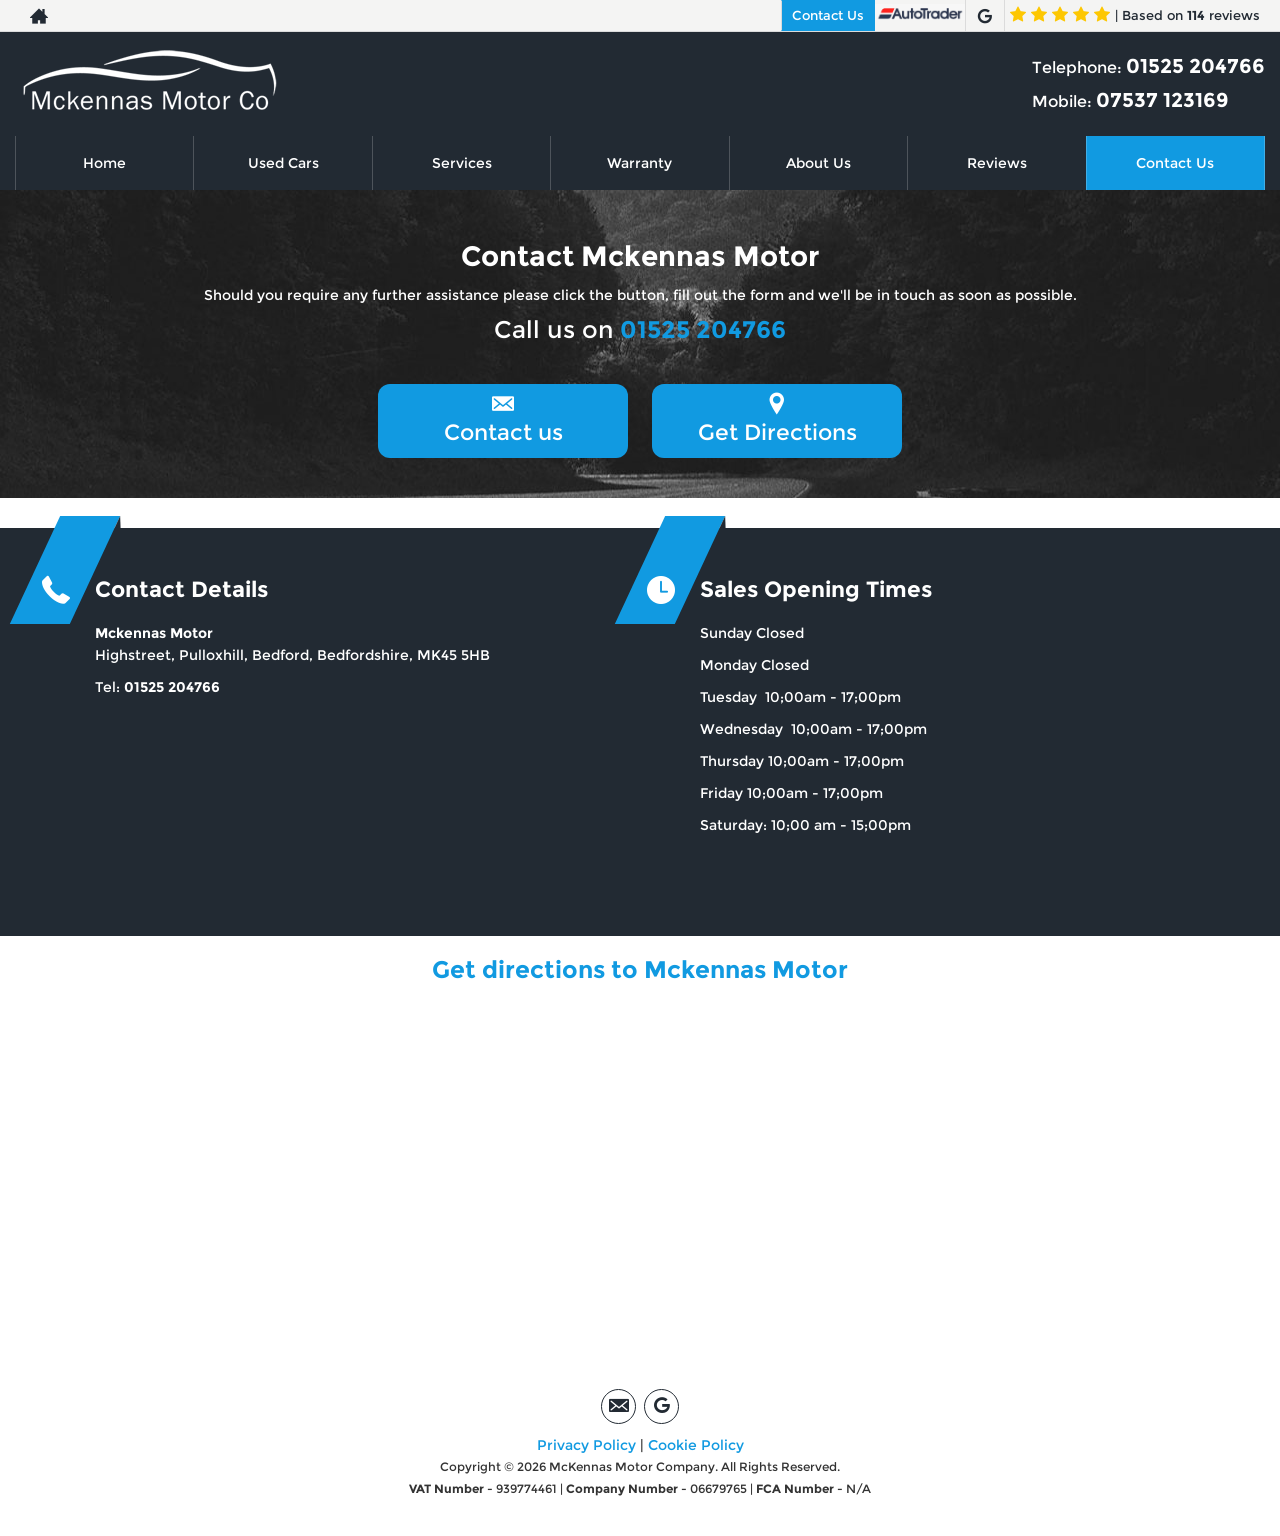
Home (104, 163)
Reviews (997, 163)
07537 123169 (1162, 100)
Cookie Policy (696, 1445)
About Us (818, 163)
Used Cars (283, 163)
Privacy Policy (586, 1445)
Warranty (639, 163)
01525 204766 (1195, 66)
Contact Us (828, 15)
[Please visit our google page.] (984, 16)
